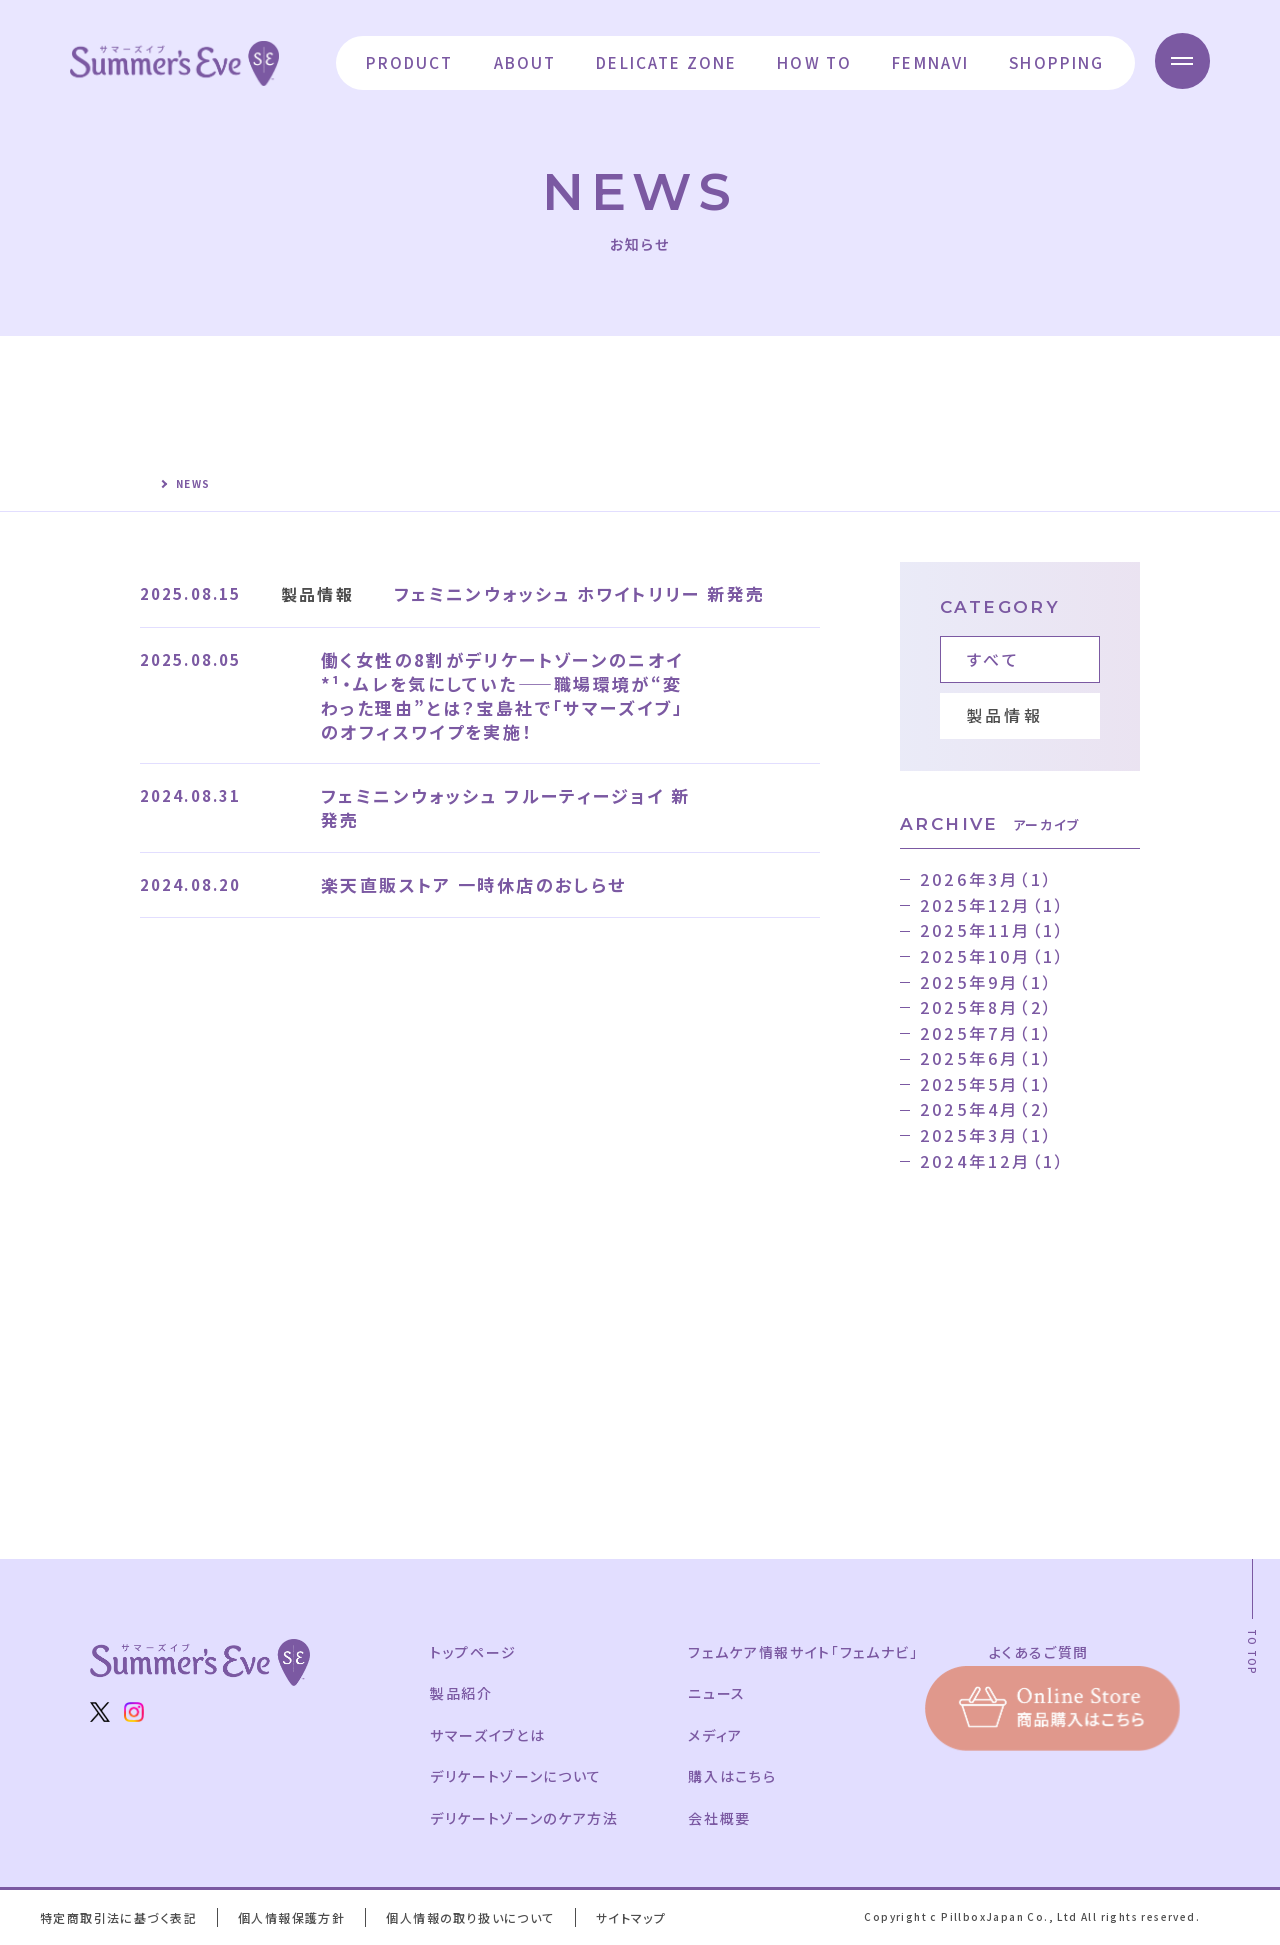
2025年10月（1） (993, 956)
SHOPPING (1052, 62)
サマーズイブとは (489, 1735)
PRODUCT (405, 62)
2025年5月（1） (987, 1084)
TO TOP (1252, 1652)
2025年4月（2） (987, 1109)
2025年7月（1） (987, 1033)
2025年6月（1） (987, 1058)
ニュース (721, 1693)
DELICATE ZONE (662, 62)
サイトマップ (640, 1917)
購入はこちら (737, 1776)
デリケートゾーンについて (518, 1776)
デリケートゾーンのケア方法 (526, 1818)
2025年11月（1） (993, 930)
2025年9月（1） (987, 982)
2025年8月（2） (987, 1007)
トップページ (474, 1652)
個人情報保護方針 (295, 1917)
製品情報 (1004, 715)
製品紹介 (462, 1693)
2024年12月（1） (993, 1161)
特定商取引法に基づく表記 (120, 1917)
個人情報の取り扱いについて (478, 1917)
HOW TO (810, 62)
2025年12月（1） (993, 905)
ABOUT (520, 62)
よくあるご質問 (1049, 1652)
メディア (720, 1735)
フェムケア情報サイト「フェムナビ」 (809, 1652)
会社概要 (724, 1818)
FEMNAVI (926, 62)
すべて (994, 659)
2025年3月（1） (987, 1135)
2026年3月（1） (987, 879)
